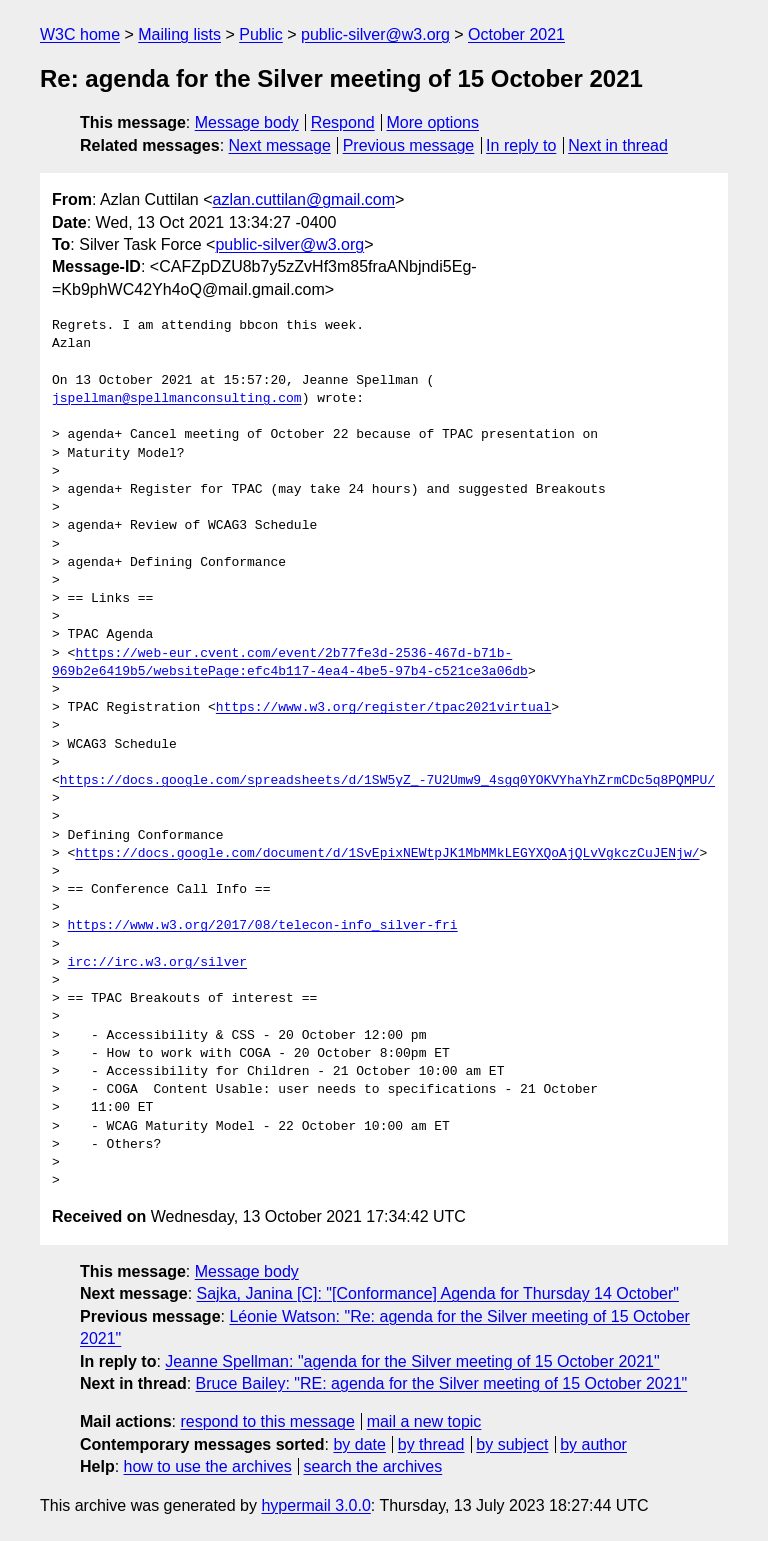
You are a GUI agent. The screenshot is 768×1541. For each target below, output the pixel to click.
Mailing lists (179, 34)
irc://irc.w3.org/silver (157, 963)
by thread (431, 1444)
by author (593, 1444)
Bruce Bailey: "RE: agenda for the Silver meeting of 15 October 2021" (442, 1383)
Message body (247, 122)
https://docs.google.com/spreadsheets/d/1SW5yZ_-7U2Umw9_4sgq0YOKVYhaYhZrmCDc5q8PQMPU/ (387, 781)
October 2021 (516, 34)
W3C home (80, 34)
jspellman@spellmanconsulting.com (177, 399)
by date (359, 1444)
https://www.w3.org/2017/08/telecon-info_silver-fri (263, 926)
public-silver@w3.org (375, 34)
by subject (512, 1444)
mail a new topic (424, 1421)
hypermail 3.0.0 (315, 1505)
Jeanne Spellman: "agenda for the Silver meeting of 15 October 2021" (412, 1361)
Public (261, 34)
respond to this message (267, 1421)
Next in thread (618, 145)
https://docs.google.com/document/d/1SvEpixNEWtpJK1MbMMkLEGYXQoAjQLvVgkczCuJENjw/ (387, 854)
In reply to (521, 145)
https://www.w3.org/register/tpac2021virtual (383, 708)
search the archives (373, 1466)
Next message (280, 145)
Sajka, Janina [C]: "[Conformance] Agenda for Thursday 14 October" (438, 1293)
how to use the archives (208, 1466)
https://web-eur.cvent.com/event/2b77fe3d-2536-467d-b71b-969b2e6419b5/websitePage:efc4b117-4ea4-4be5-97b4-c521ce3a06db (290, 663)
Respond (343, 122)
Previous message (409, 145)
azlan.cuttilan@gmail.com (304, 199)
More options (433, 122)
